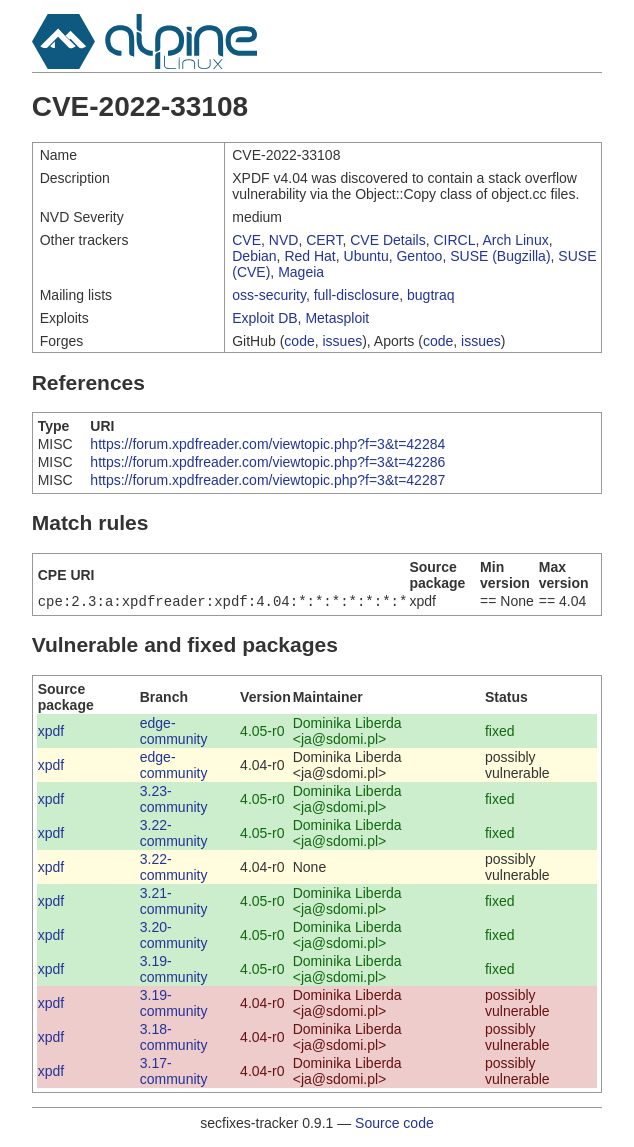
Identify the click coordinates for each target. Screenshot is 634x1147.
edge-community (174, 733)
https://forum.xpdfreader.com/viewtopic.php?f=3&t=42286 (267, 462)
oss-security (269, 295)
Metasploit (337, 318)
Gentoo (419, 256)
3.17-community (174, 1073)
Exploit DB (264, 318)
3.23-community (174, 801)
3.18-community (174, 1039)
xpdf (51, 733)
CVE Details (387, 240)
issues (343, 341)
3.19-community (174, 971)
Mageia (301, 272)
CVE (246, 240)
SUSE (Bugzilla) (500, 256)
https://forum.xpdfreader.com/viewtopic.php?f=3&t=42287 (267, 480)
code (299, 341)
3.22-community (174, 835)
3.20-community (174, 937)
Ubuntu (366, 256)
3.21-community (174, 903)
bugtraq (430, 295)
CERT (324, 240)
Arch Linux (516, 240)
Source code (394, 1125)
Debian (254, 256)
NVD (284, 240)
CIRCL (455, 240)
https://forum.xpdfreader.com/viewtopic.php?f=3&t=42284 (267, 444)
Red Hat (309, 256)
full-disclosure (357, 295)
